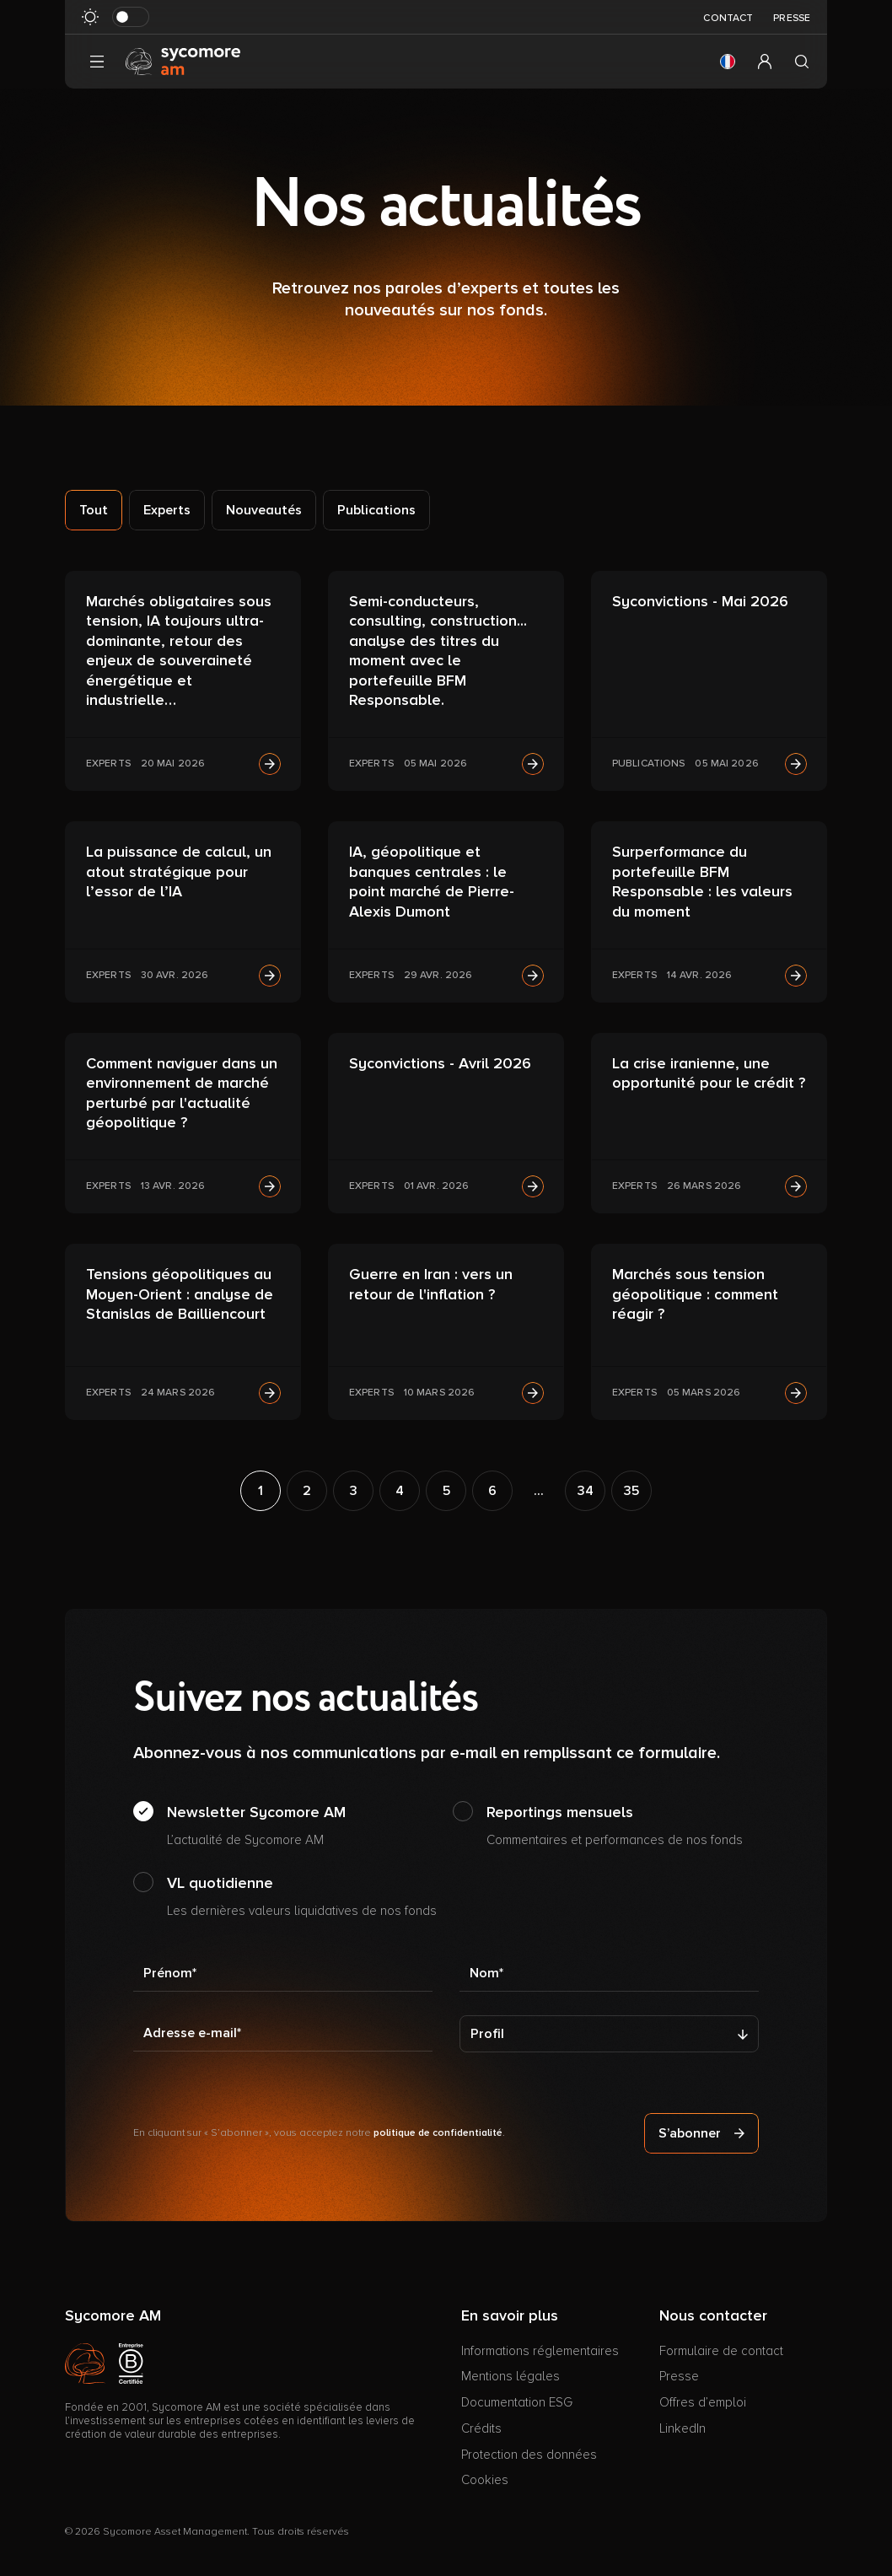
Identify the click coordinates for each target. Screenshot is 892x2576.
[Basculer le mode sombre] (130, 17)
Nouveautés (264, 510)
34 (586, 1490)
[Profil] (609, 2033)
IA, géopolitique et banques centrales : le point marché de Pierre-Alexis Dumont (431, 881)
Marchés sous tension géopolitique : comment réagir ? (695, 1294)
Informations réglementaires (540, 2350)
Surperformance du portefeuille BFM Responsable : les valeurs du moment (702, 881)
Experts (167, 510)
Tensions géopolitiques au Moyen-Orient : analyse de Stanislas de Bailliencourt (179, 1294)
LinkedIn (682, 2428)
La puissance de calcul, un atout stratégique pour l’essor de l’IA (178, 871)
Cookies (484, 2479)
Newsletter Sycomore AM (256, 1826)
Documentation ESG (516, 2402)
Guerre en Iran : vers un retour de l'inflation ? (431, 1284)
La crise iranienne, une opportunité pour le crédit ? (708, 1073)
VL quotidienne (302, 1897)
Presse (791, 18)
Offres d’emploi (702, 2402)
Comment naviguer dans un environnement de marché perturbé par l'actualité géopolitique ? (181, 1093)
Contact (728, 18)
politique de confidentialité (437, 2133)
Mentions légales (510, 2376)
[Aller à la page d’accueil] (183, 60)
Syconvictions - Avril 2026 (440, 1063)
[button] (727, 62)
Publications (376, 510)
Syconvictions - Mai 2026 (700, 601)
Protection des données (529, 2454)
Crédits (481, 2428)
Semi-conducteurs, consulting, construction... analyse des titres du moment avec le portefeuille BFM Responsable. (438, 650)
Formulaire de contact (721, 2350)
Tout (93, 510)
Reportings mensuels (614, 1826)
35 (631, 1490)
